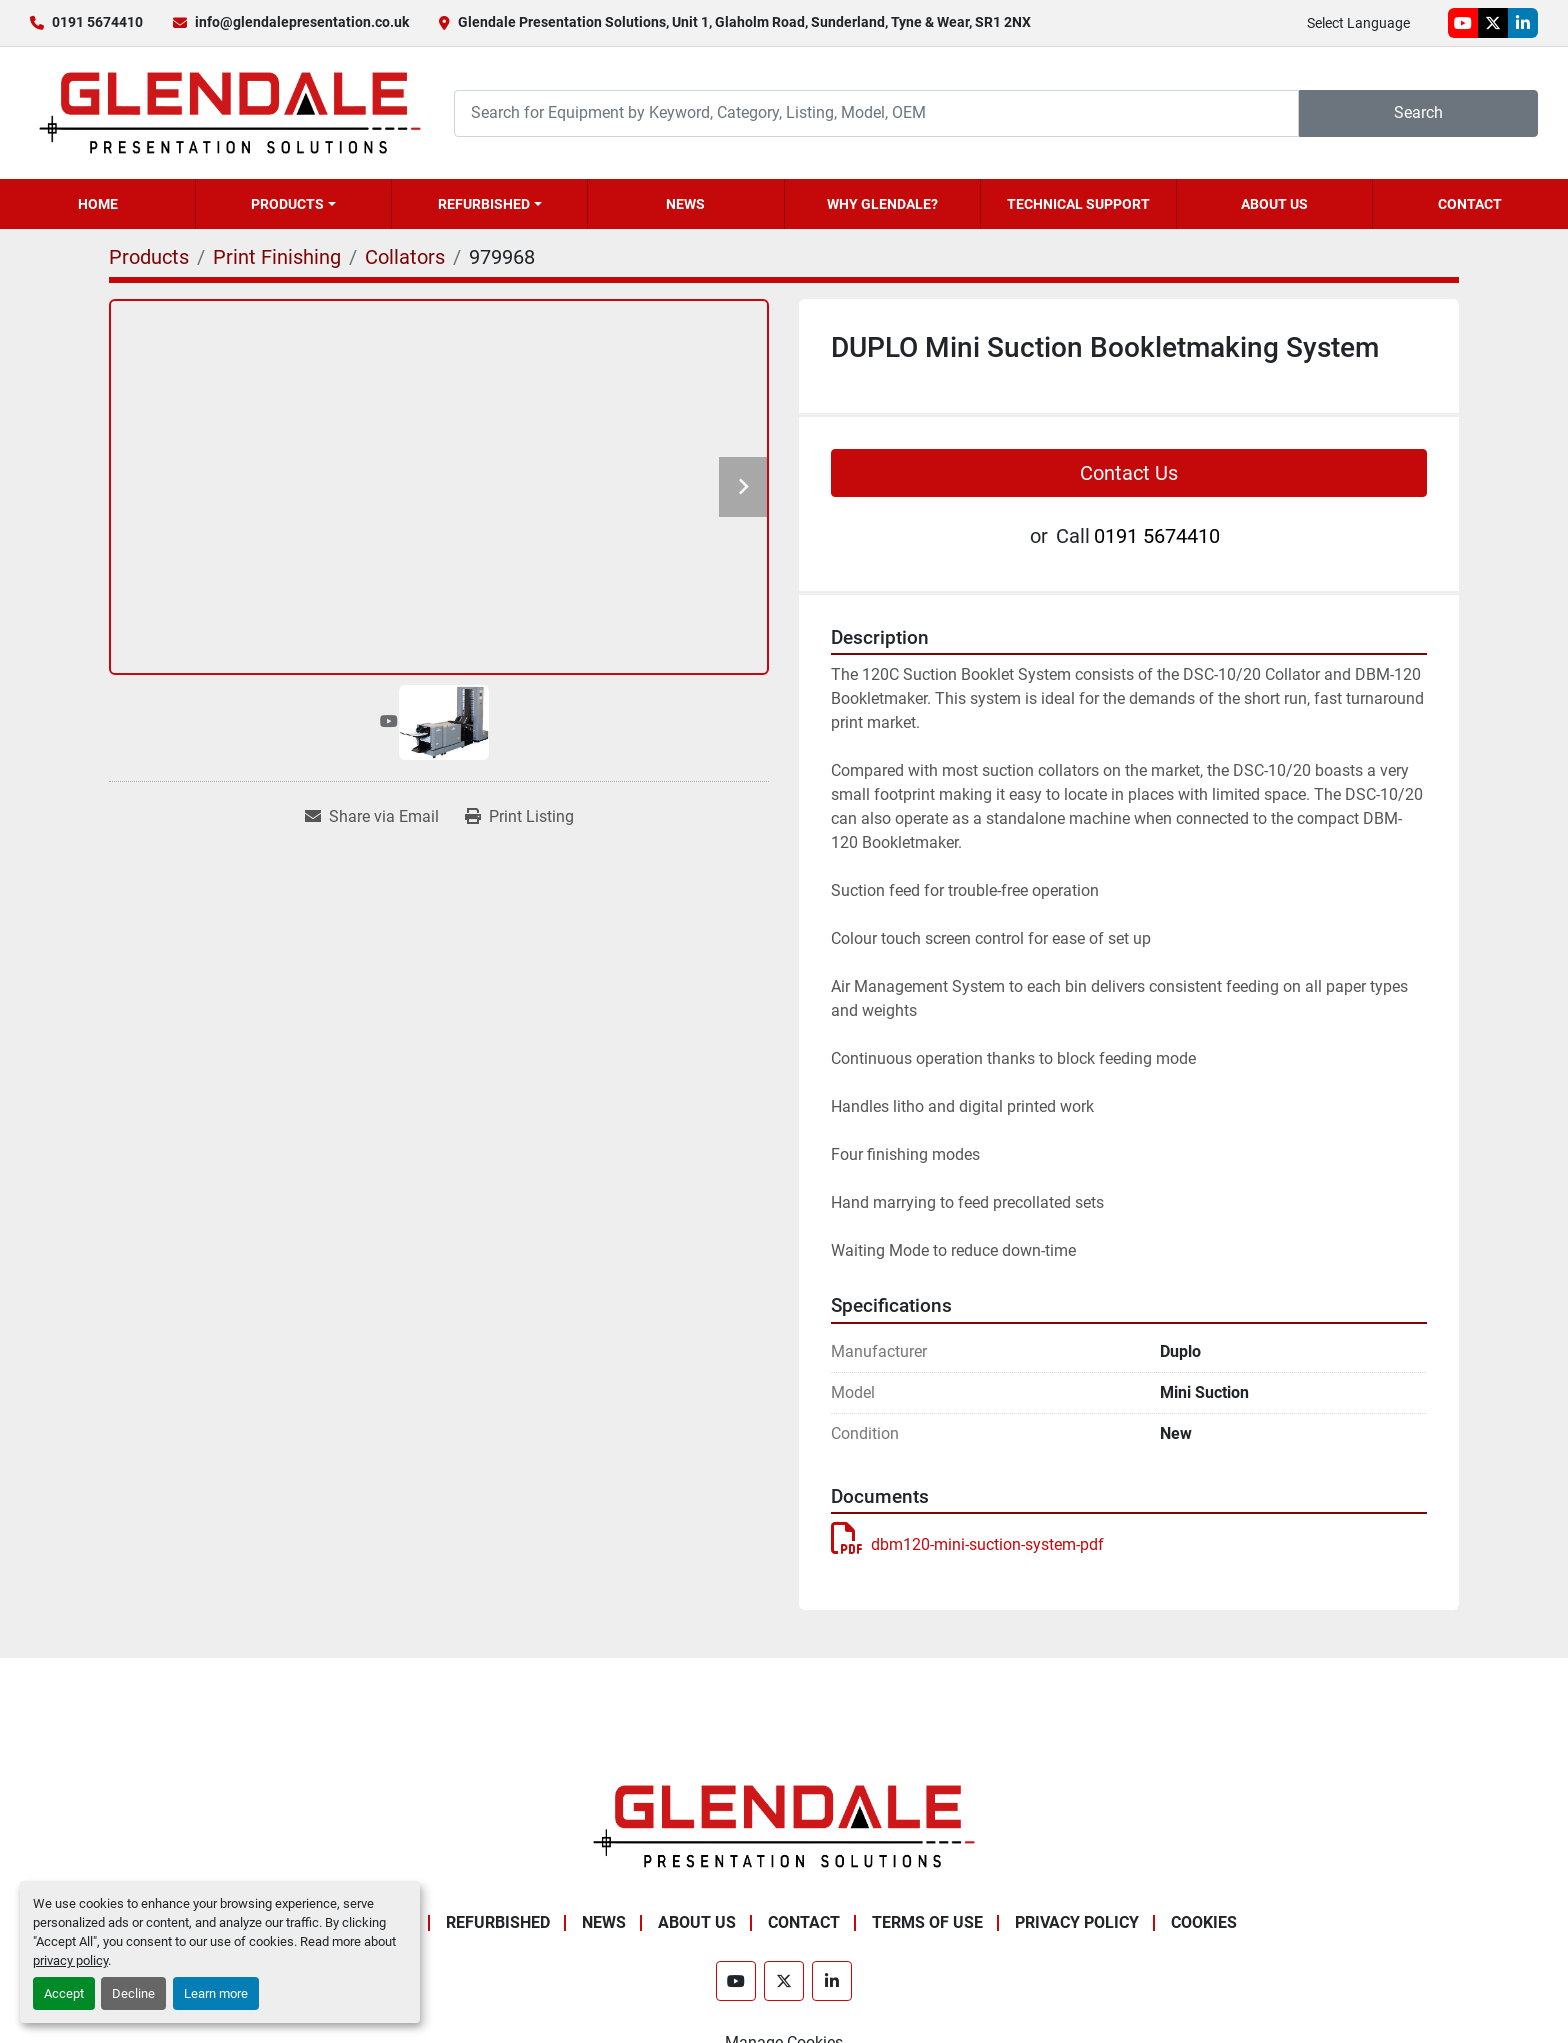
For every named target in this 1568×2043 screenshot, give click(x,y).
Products (287, 204)
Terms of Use (927, 1922)
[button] (293, 204)
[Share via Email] (372, 817)
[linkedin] (1523, 23)
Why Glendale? (882, 204)
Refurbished (484, 204)
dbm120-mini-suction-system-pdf (967, 1544)
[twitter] (1493, 23)
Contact (1470, 204)
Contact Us (1129, 473)
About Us (1274, 204)
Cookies (1204, 1922)
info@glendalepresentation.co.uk (302, 22)
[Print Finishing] (277, 257)
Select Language (1358, 23)
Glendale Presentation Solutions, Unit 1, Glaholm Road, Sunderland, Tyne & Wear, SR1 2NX (744, 22)
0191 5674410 (97, 22)
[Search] (876, 113)
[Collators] (405, 257)
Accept (64, 1993)
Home (98, 204)
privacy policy (70, 1960)
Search (1418, 112)
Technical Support (1078, 204)
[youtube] (1463, 23)
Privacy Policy (1077, 1922)
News (685, 204)
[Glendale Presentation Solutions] (784, 1825)
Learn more (216, 1993)
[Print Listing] (519, 817)
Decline (133, 1993)
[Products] (149, 257)
